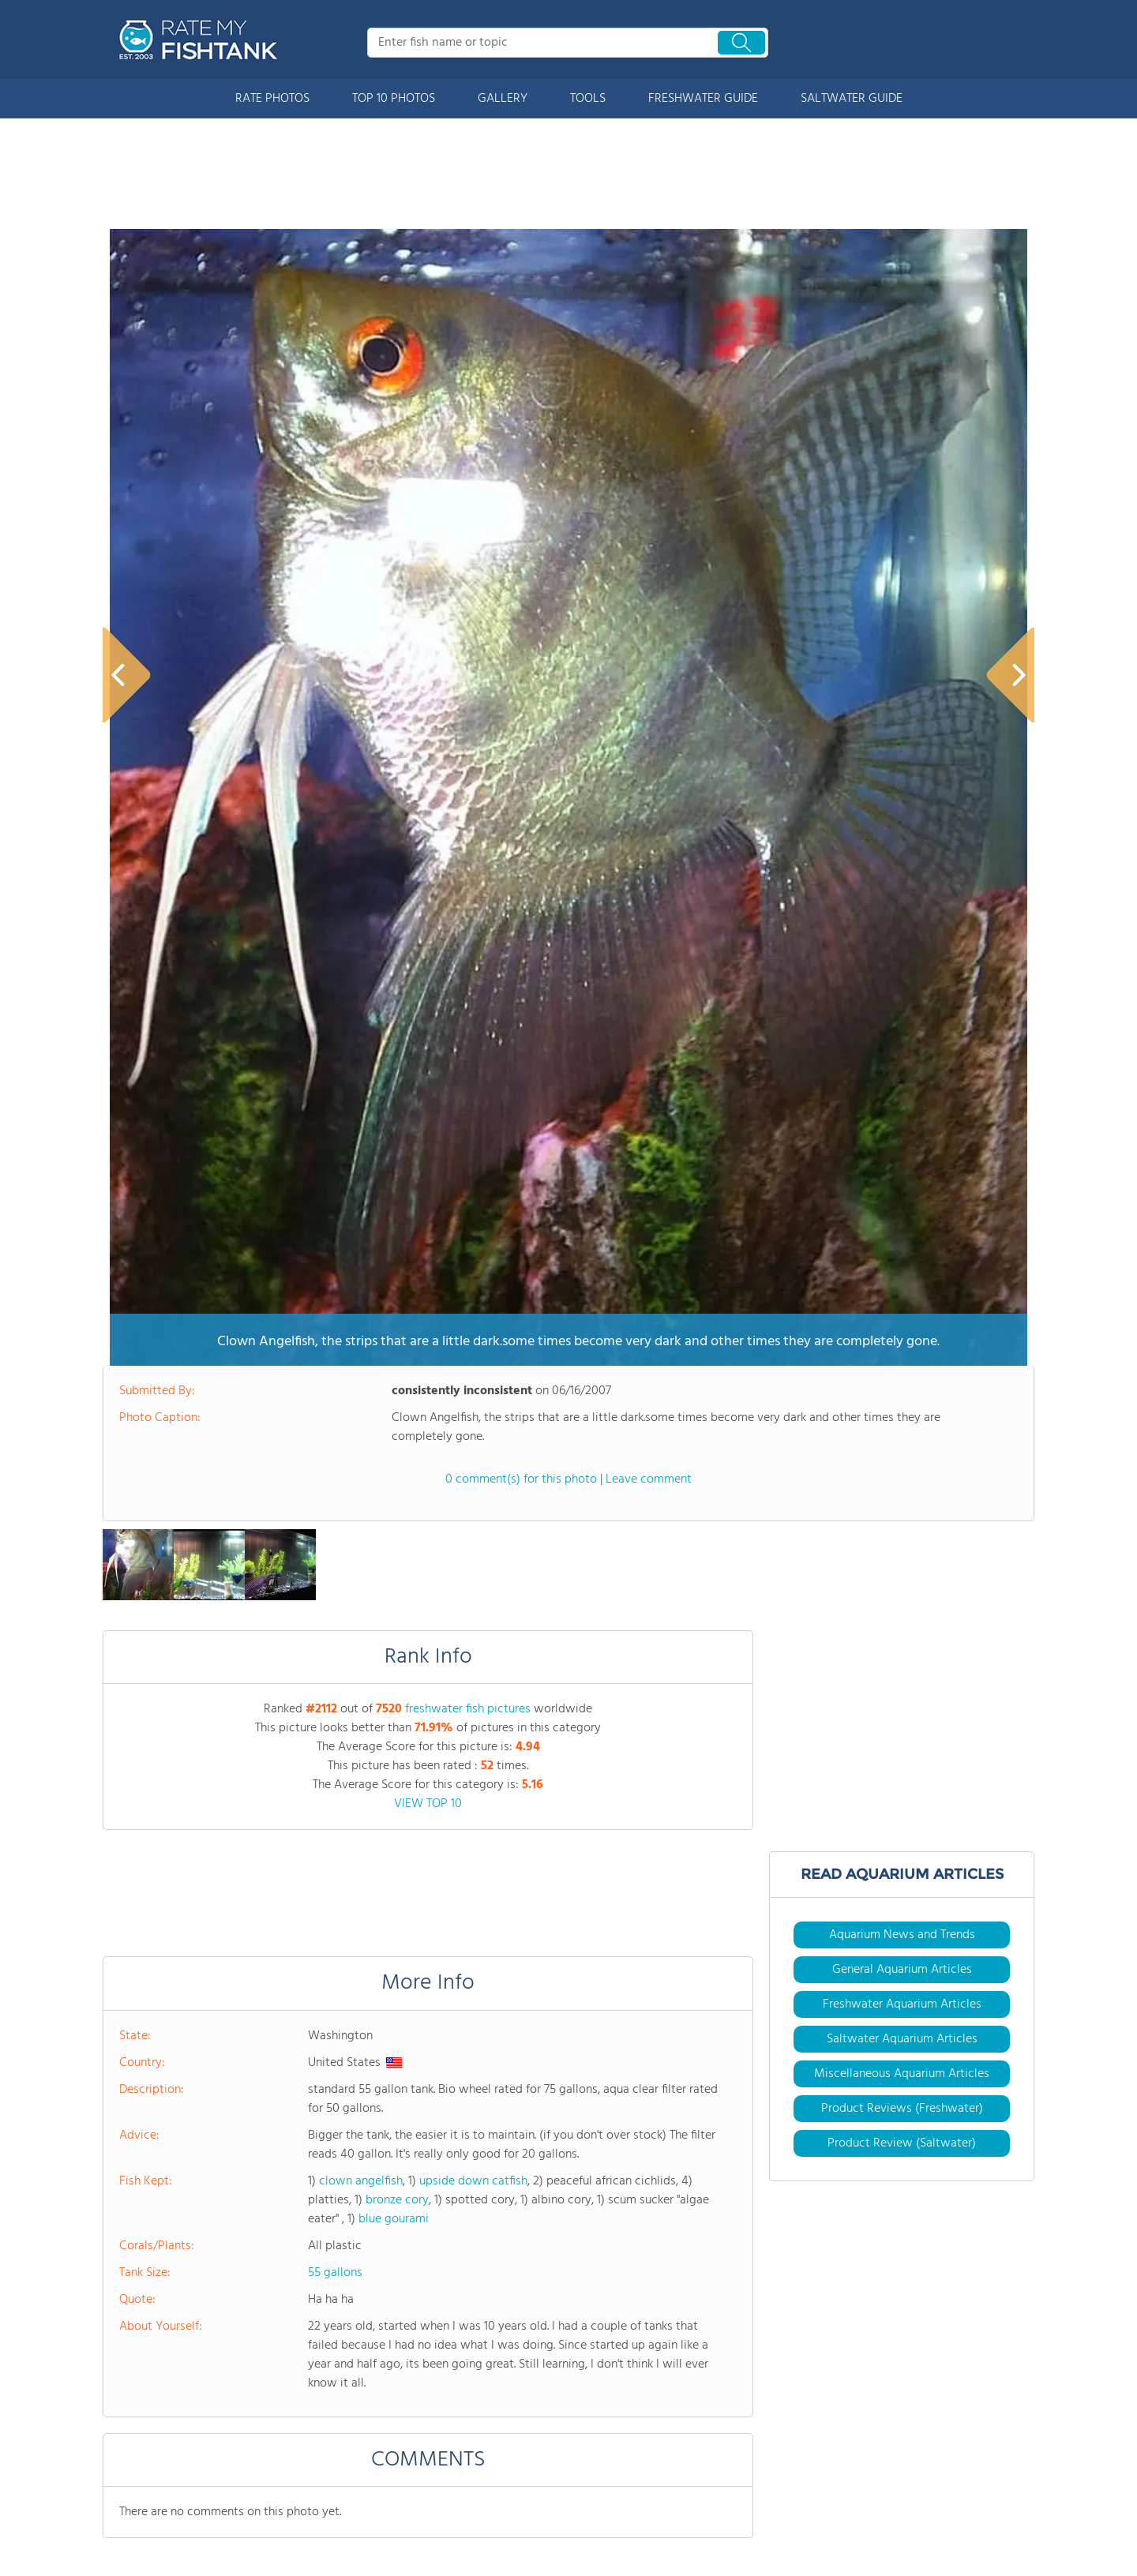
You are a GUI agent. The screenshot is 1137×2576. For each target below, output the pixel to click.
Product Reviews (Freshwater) (902, 1426)
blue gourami (393, 1537)
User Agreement (899, 2541)
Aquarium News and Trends (902, 1253)
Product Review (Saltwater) (901, 1461)
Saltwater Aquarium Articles (902, 1357)
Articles (279, 2459)
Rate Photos (132, 2486)
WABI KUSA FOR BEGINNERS (617, 2168)
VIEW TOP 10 (428, 1122)
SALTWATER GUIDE (851, 98)
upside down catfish (473, 1499)
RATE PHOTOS (272, 98)
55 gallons (335, 1590)
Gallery (120, 2542)
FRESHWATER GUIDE (703, 98)
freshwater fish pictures (468, 1027)
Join (427, 2514)
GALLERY (502, 98)
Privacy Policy (983, 2541)
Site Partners (450, 2459)
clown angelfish (361, 1499)
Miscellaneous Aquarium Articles (901, 1392)
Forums (436, 2431)
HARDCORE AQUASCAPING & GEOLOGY (178, 2174)
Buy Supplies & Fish (308, 2514)
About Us (126, 2459)
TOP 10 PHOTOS (393, 98)
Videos (277, 2486)
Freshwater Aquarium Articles (902, 1322)
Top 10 (118, 2514)
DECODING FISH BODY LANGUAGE (415, 2168)
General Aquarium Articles (902, 1287)
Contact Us (445, 2486)
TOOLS (588, 98)
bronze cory (397, 1518)
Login (431, 2542)
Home (117, 2431)
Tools (273, 2431)
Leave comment (649, 797)
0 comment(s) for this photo (521, 797)
